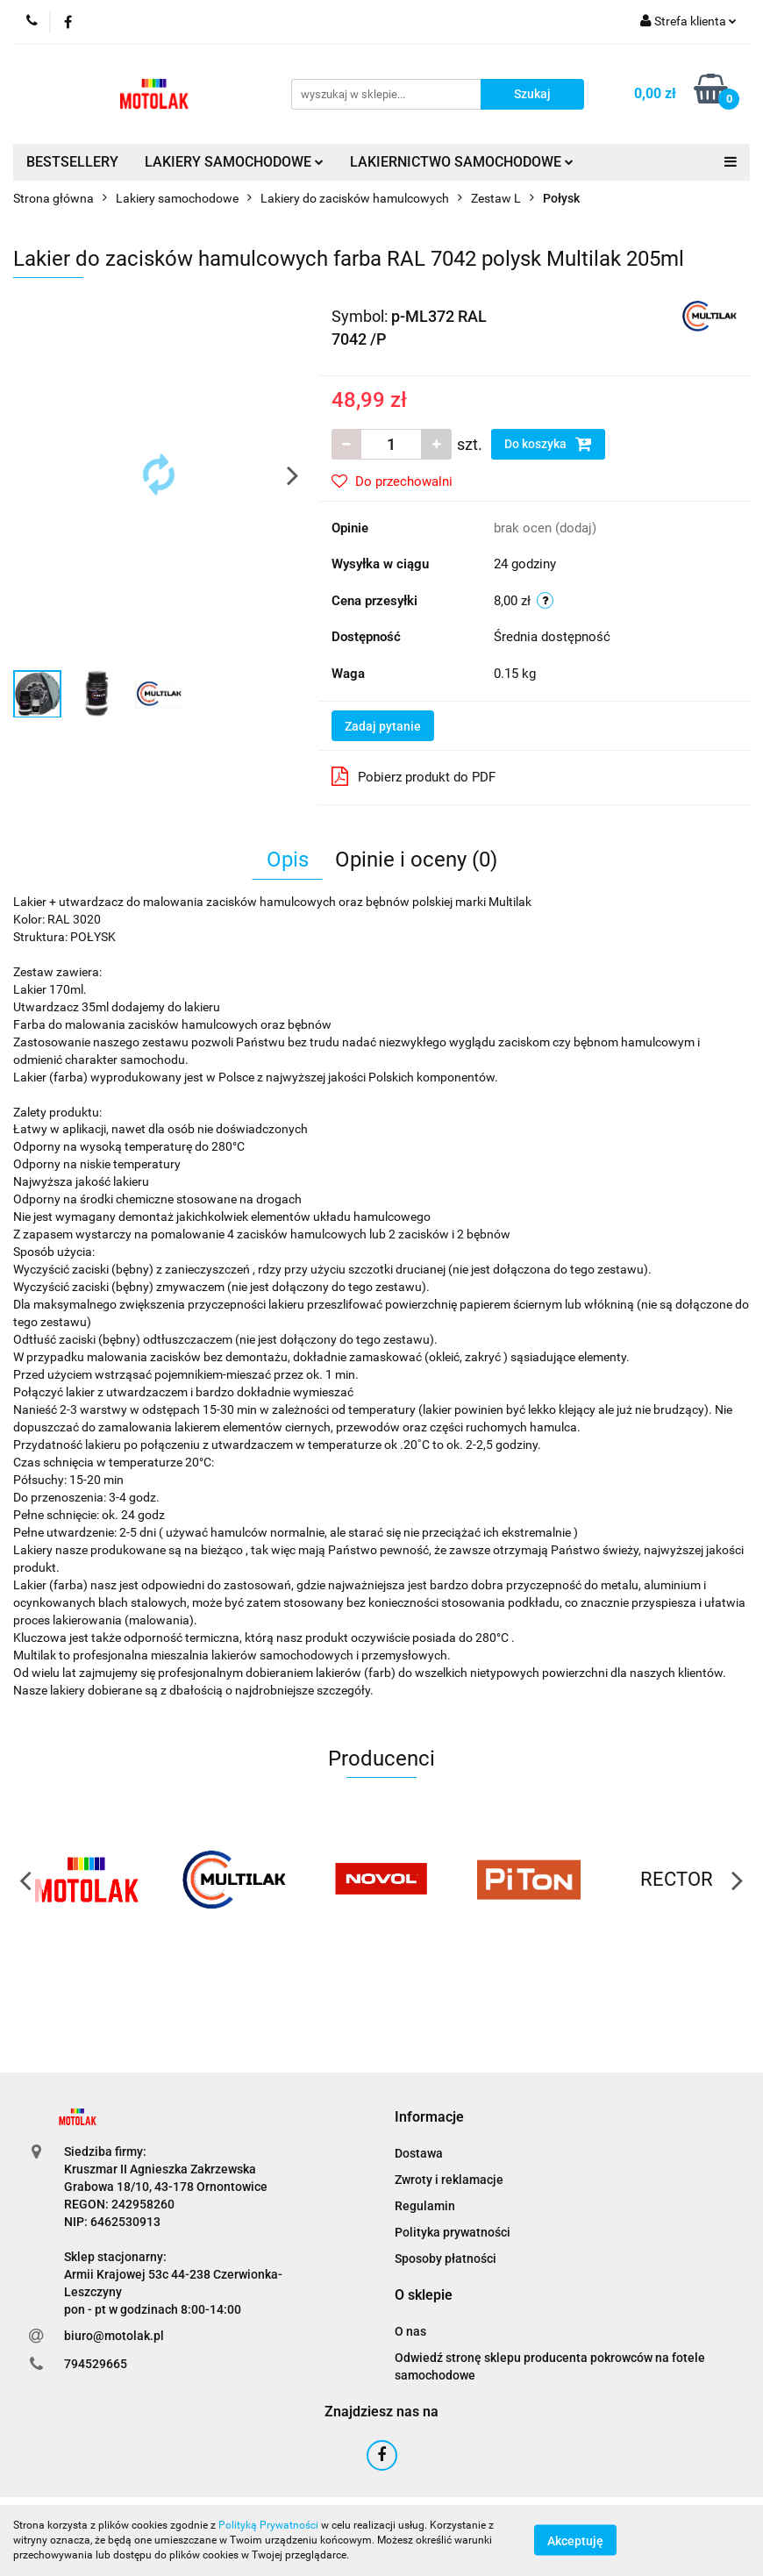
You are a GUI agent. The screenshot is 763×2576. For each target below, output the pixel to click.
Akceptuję (575, 2541)
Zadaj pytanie (383, 726)
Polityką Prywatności (268, 2525)
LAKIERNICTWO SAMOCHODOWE (462, 161)
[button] (429, 2117)
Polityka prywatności (452, 2232)
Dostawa (419, 2153)
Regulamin (425, 2206)
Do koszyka (548, 444)
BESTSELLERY (72, 161)
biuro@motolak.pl (114, 2336)
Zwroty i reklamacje (449, 2180)
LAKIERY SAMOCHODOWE (234, 161)
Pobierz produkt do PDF (414, 776)
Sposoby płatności (445, 2258)
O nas (410, 2331)
